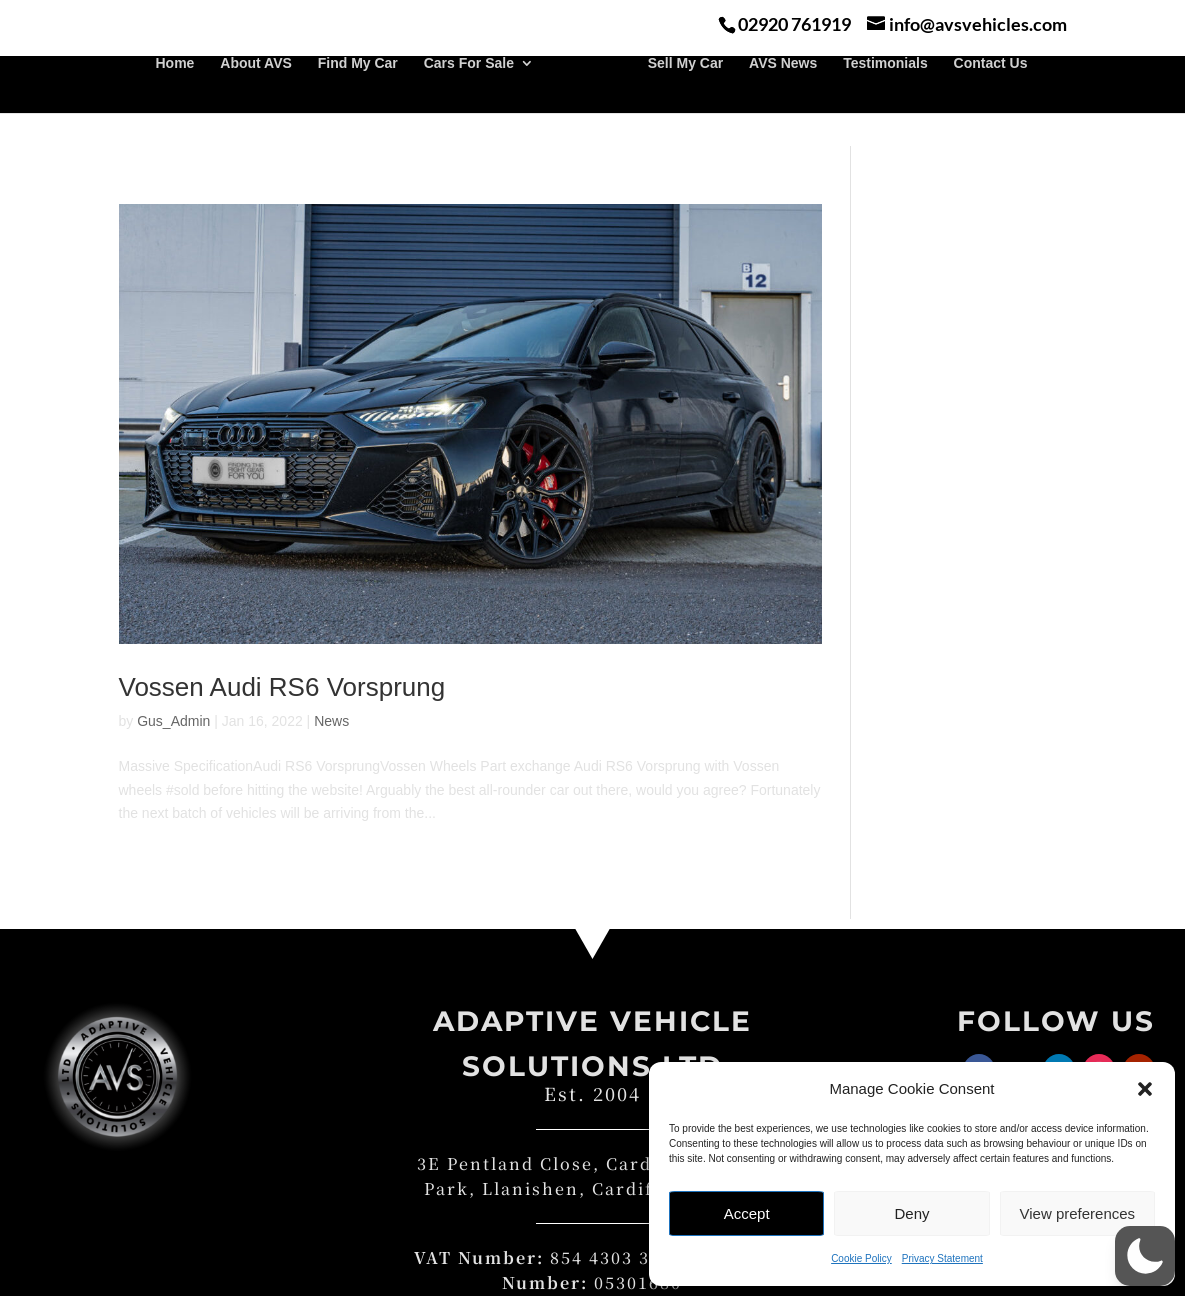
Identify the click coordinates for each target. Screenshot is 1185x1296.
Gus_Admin (173, 721)
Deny (911, 1213)
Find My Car (358, 96)
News (331, 721)
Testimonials (885, 96)
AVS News (783, 96)
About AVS (256, 96)
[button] (1145, 1089)
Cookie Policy (861, 1258)
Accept (747, 1213)
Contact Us (991, 96)
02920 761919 (794, 24)
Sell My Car (685, 96)
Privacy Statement (942, 1258)
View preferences (1078, 1213)
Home (174, 96)
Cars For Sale (469, 96)
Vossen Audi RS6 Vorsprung (282, 687)
